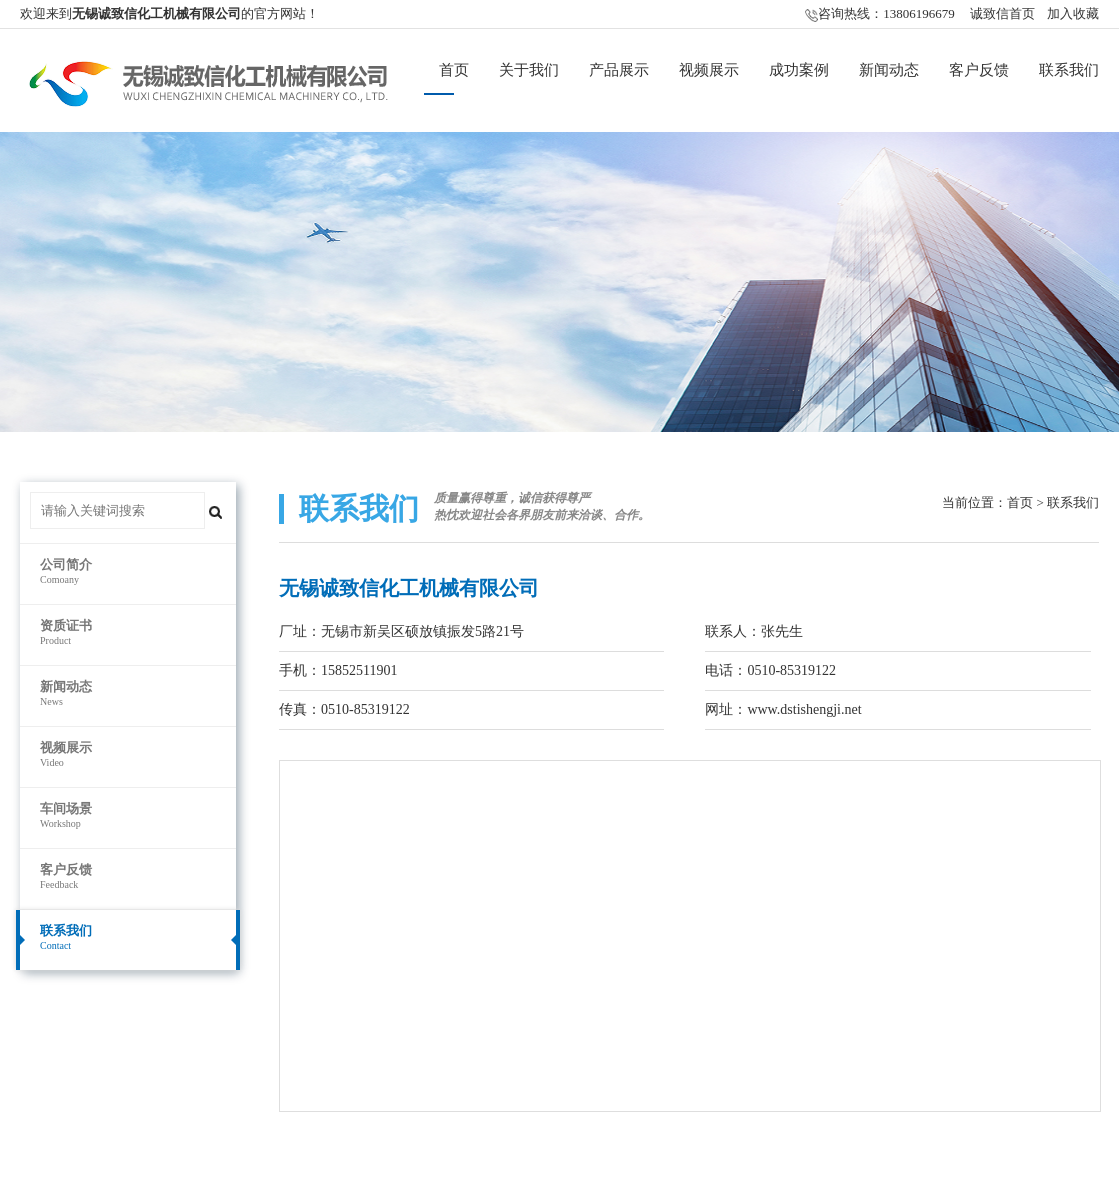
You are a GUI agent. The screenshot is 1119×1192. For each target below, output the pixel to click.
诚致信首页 (1002, 13)
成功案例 (799, 70)
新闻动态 (889, 70)
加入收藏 (1073, 13)
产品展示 (619, 70)
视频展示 (709, 70)
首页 (454, 70)
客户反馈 (979, 70)
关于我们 (529, 70)
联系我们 (1069, 70)
